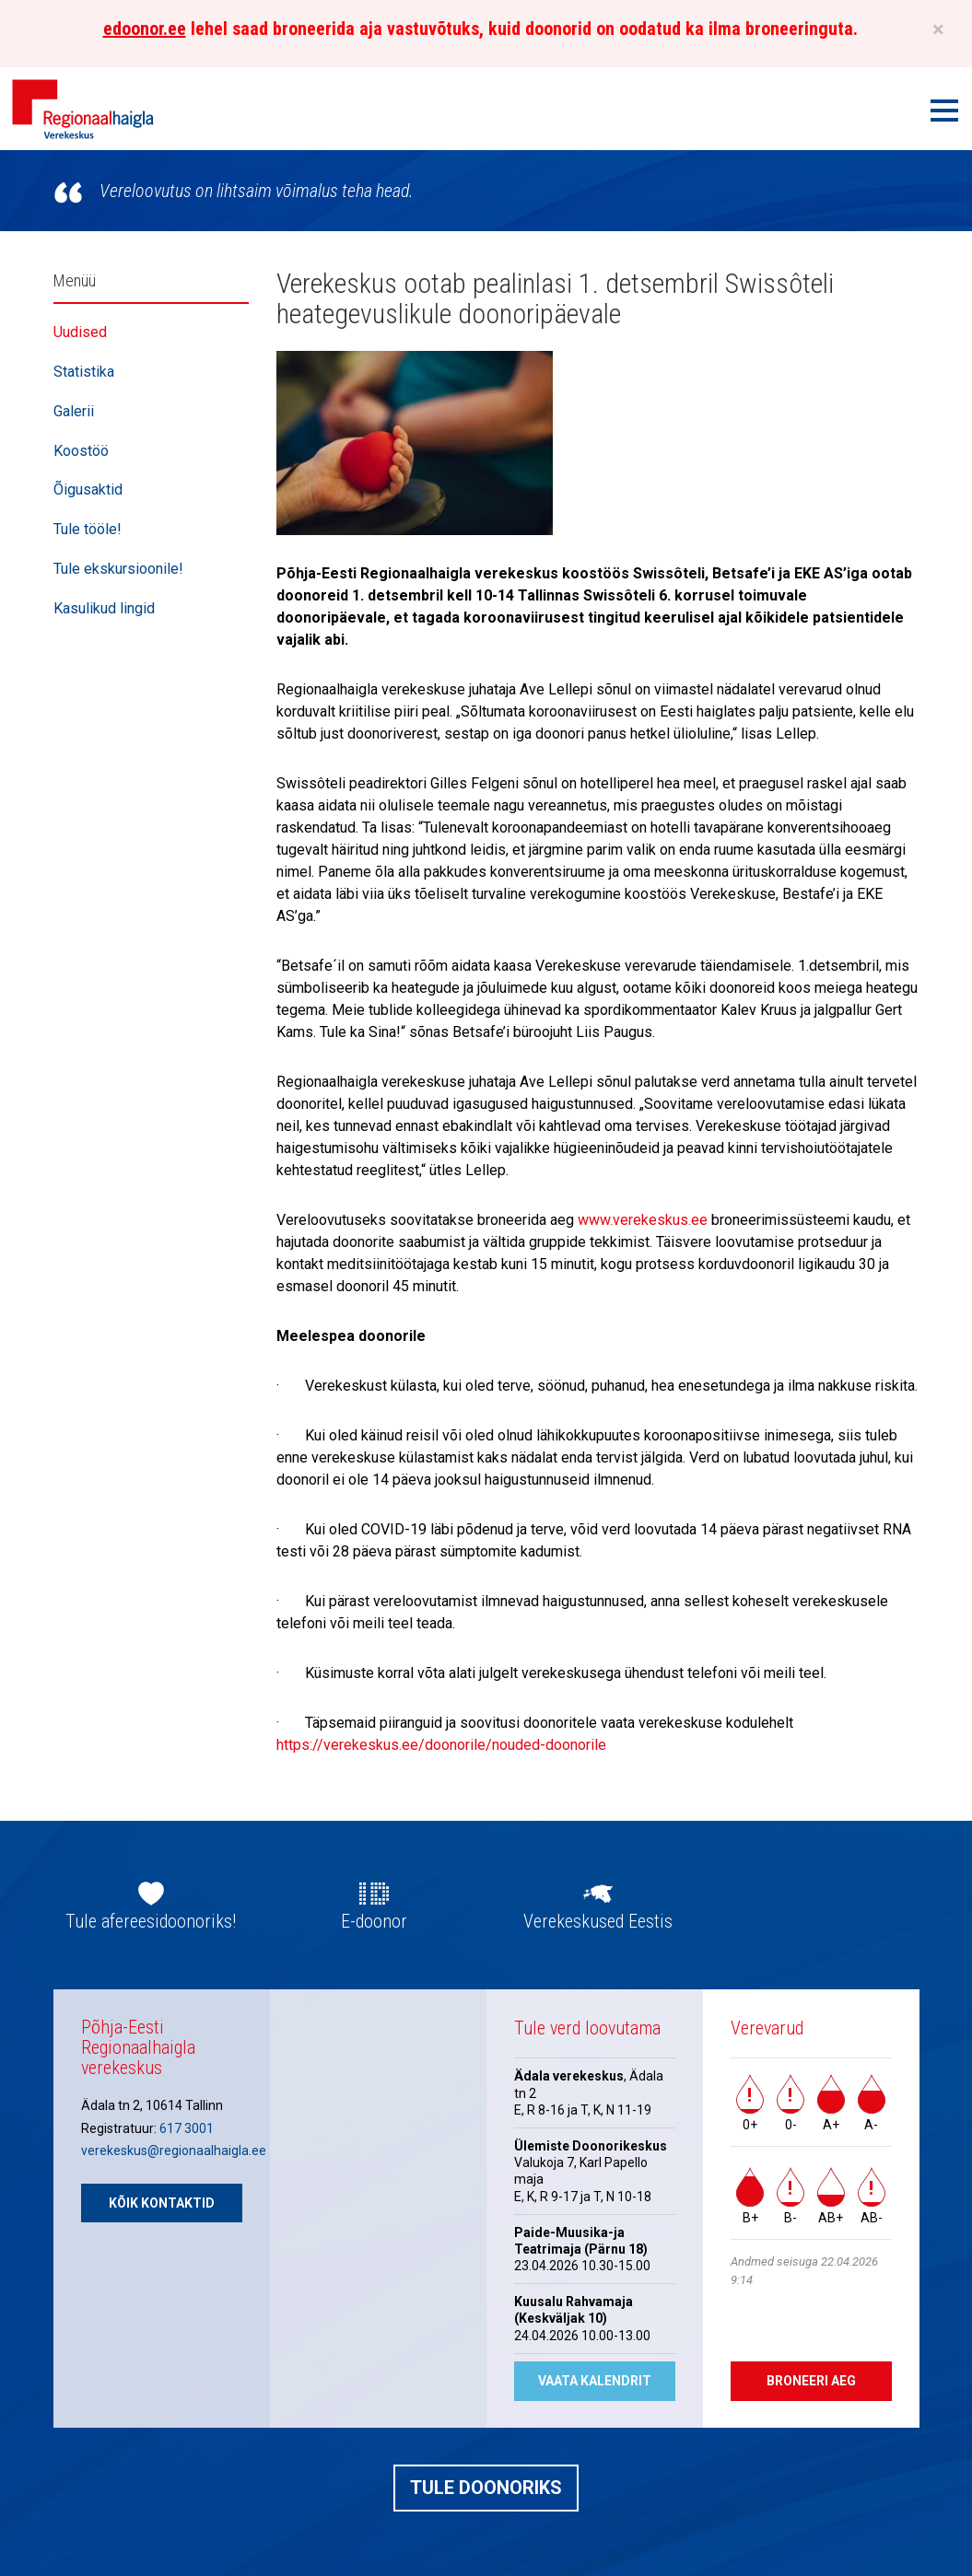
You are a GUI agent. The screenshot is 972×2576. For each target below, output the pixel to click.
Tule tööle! (87, 529)
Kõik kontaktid (162, 2203)
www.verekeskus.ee (643, 1220)
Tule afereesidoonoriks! (150, 1921)
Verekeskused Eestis (598, 1921)
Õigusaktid (88, 489)
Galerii (73, 411)
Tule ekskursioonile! (118, 568)
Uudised (80, 332)
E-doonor (374, 1921)
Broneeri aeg (811, 2380)
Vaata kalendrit (594, 2380)
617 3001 (186, 2128)
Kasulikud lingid (104, 608)
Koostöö (81, 451)
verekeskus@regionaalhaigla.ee (173, 2150)
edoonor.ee (144, 28)
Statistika (83, 371)
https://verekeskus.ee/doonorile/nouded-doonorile (441, 1745)
